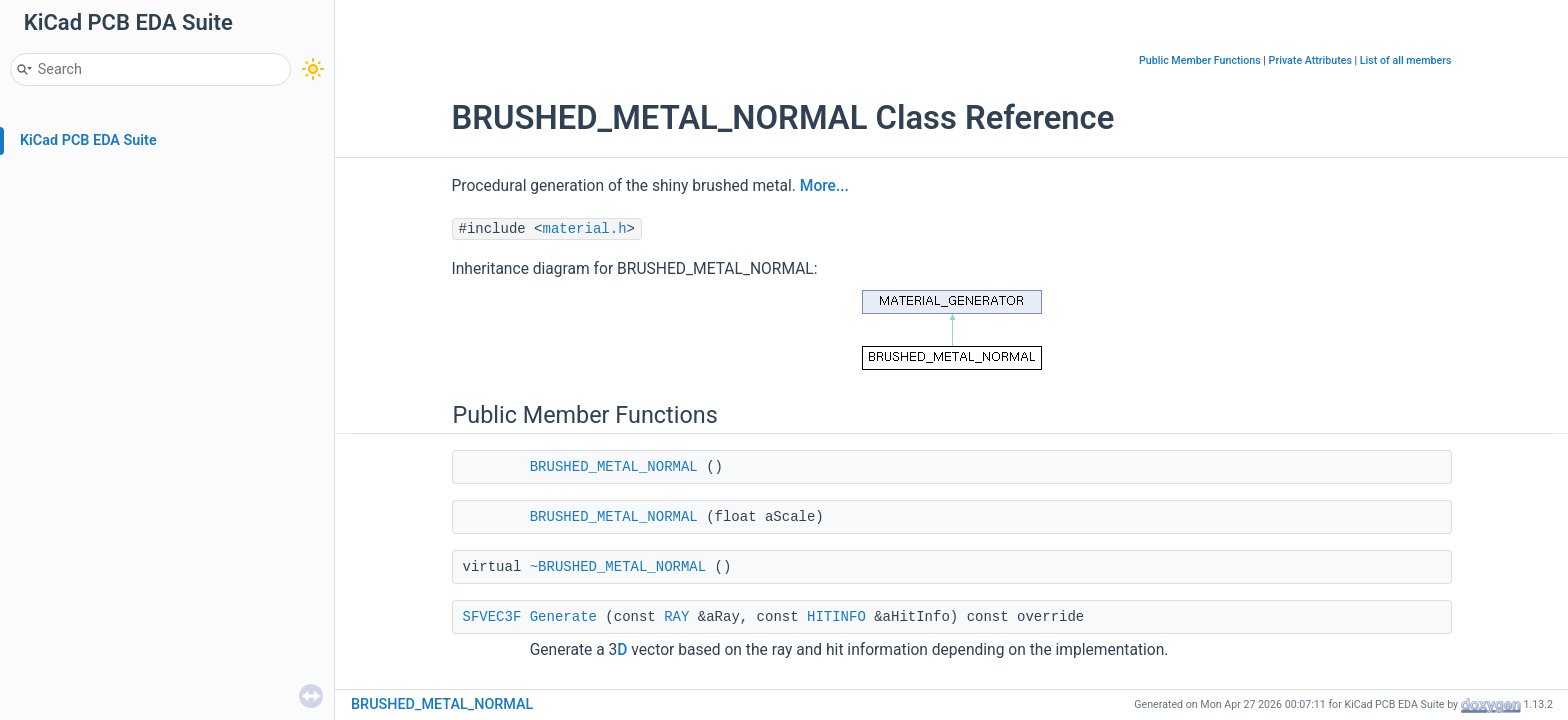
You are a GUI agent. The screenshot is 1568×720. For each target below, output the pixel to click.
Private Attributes (1310, 60)
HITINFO (836, 617)
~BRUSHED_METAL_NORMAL (618, 567)
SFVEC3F (492, 617)
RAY (676, 617)
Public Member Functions (1200, 60)
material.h (585, 229)
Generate (563, 617)
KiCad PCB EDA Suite (88, 140)
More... (824, 186)
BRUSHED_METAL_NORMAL (614, 467)
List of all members (1406, 60)
